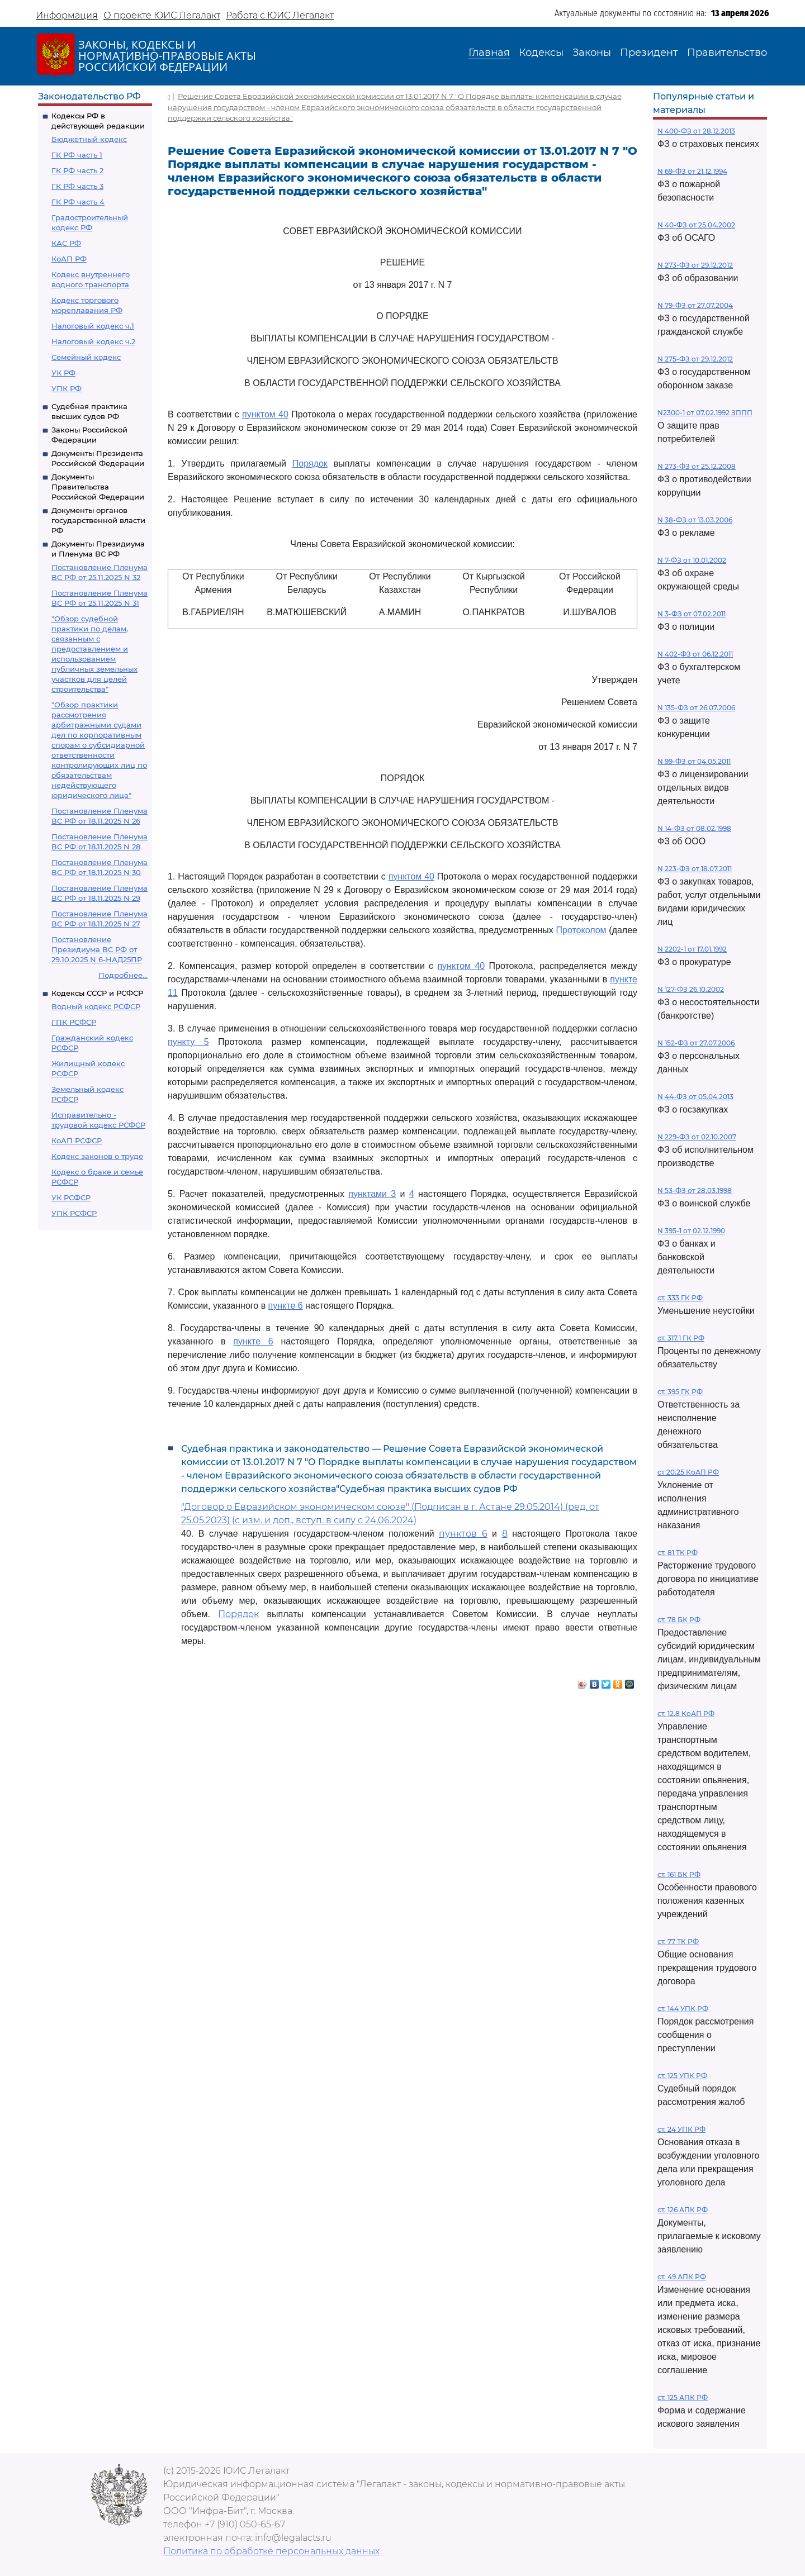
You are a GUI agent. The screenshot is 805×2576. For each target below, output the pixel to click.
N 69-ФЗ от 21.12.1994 (692, 171)
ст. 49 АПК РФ (681, 2277)
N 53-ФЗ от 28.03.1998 (694, 1190)
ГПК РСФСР (73, 1022)
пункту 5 (188, 1042)
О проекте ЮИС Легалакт (161, 15)
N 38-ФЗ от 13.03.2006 (694, 520)
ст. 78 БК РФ (678, 1619)
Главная (489, 52)
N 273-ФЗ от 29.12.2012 (695, 265)
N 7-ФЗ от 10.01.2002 (691, 560)
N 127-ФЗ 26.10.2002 (690, 989)
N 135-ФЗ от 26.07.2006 (696, 708)
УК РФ (63, 372)
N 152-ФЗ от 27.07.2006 (696, 1043)
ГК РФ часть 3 (77, 186)
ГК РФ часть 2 (77, 170)
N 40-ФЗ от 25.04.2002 (696, 225)
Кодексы (541, 52)
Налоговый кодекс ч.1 (92, 325)
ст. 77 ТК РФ (678, 1941)
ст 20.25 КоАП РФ (688, 1472)
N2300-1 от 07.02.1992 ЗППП (704, 412)
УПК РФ (66, 388)
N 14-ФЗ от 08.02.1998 (694, 828)
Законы (591, 52)
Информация (67, 15)
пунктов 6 (463, 1533)
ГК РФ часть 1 (76, 154)
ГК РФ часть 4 (78, 201)
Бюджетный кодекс (89, 139)
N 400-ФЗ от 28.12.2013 (696, 131)
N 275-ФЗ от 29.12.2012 (695, 359)
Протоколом (581, 930)
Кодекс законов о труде (97, 1156)
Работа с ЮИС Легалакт (280, 15)
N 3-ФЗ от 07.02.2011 (691, 614)
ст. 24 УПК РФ (681, 2129)
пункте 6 (285, 1305)
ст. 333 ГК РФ (680, 1298)
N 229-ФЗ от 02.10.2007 (696, 1137)
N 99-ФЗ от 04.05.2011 (694, 761)
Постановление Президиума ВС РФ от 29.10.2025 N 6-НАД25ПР (96, 949)
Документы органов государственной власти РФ (98, 520)
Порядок (310, 463)
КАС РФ (66, 243)
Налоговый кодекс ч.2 (93, 341)
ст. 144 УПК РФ (682, 2008)
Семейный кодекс (86, 357)
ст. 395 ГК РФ (680, 1391)
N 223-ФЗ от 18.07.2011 (694, 868)
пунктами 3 (372, 1194)
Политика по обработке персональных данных (271, 2551)
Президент (649, 52)
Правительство (727, 52)
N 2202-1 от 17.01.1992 (692, 949)
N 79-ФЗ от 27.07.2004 (695, 305)
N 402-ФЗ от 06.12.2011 (695, 654)
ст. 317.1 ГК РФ (680, 1338)
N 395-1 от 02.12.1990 (691, 1231)
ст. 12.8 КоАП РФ (685, 1713)
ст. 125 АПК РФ (682, 2397)
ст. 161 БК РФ (678, 1874)
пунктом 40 (265, 414)
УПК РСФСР (74, 1213)
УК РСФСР (71, 1197)
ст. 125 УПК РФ (682, 2075)
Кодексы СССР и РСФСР (97, 992)
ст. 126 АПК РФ (682, 2210)
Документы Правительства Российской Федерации (97, 486)
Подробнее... (123, 975)
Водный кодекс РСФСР (95, 1006)
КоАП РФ (69, 258)
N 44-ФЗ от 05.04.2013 (695, 1096)
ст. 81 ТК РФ (677, 1552)
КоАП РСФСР (76, 1140)
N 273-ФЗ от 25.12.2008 (696, 466)
